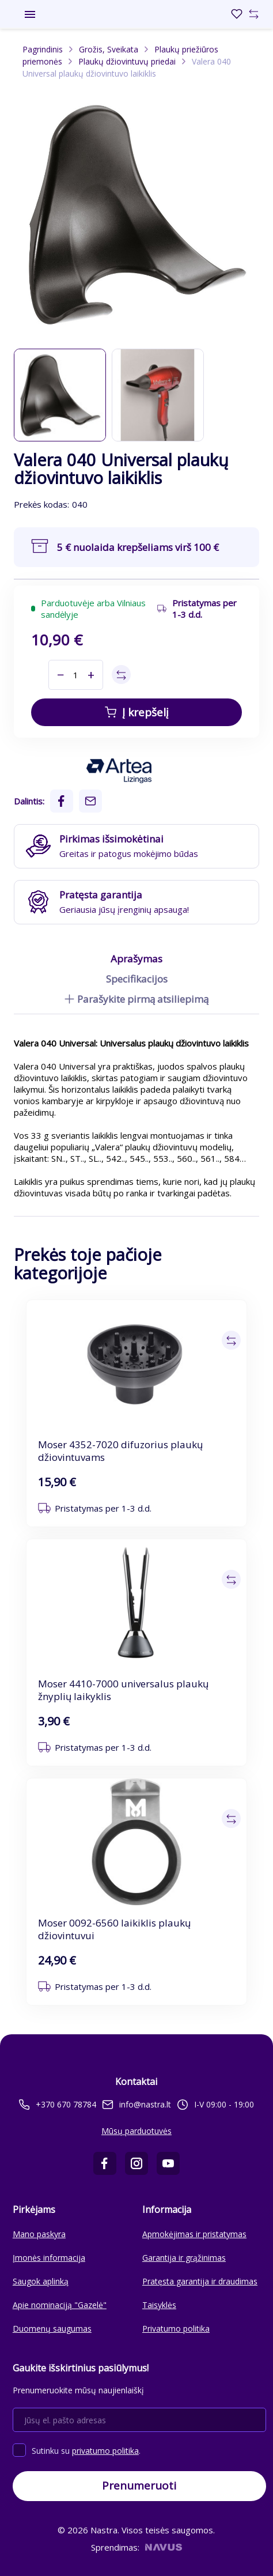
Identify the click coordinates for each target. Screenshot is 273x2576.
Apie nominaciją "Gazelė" (60, 2304)
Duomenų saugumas (52, 2328)
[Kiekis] (75, 675)
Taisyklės (159, 2304)
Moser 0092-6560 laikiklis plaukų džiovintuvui (114, 1929)
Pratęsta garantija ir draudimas (199, 2281)
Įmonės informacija (49, 2257)
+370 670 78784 (57, 2104)
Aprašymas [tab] (136, 959)
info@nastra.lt (136, 2104)
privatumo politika (105, 2450)
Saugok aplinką (41, 2281)
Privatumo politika (176, 2328)
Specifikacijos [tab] (137, 979)
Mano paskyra (39, 2233)
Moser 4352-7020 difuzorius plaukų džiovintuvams (120, 1451)
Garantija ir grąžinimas (184, 2257)
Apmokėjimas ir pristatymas (194, 2233)
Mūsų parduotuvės (136, 2130)
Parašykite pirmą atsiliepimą (136, 999)
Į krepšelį (137, 712)
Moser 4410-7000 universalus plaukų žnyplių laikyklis (123, 1690)
